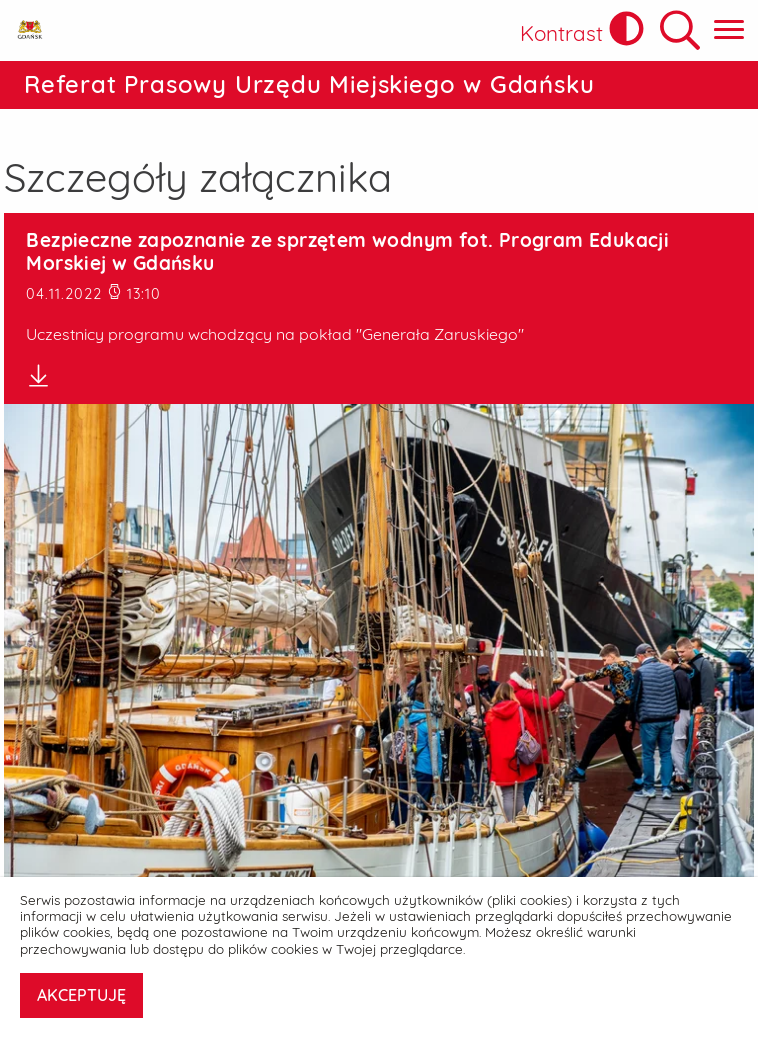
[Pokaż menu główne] (729, 30)
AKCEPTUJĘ (81, 995)
